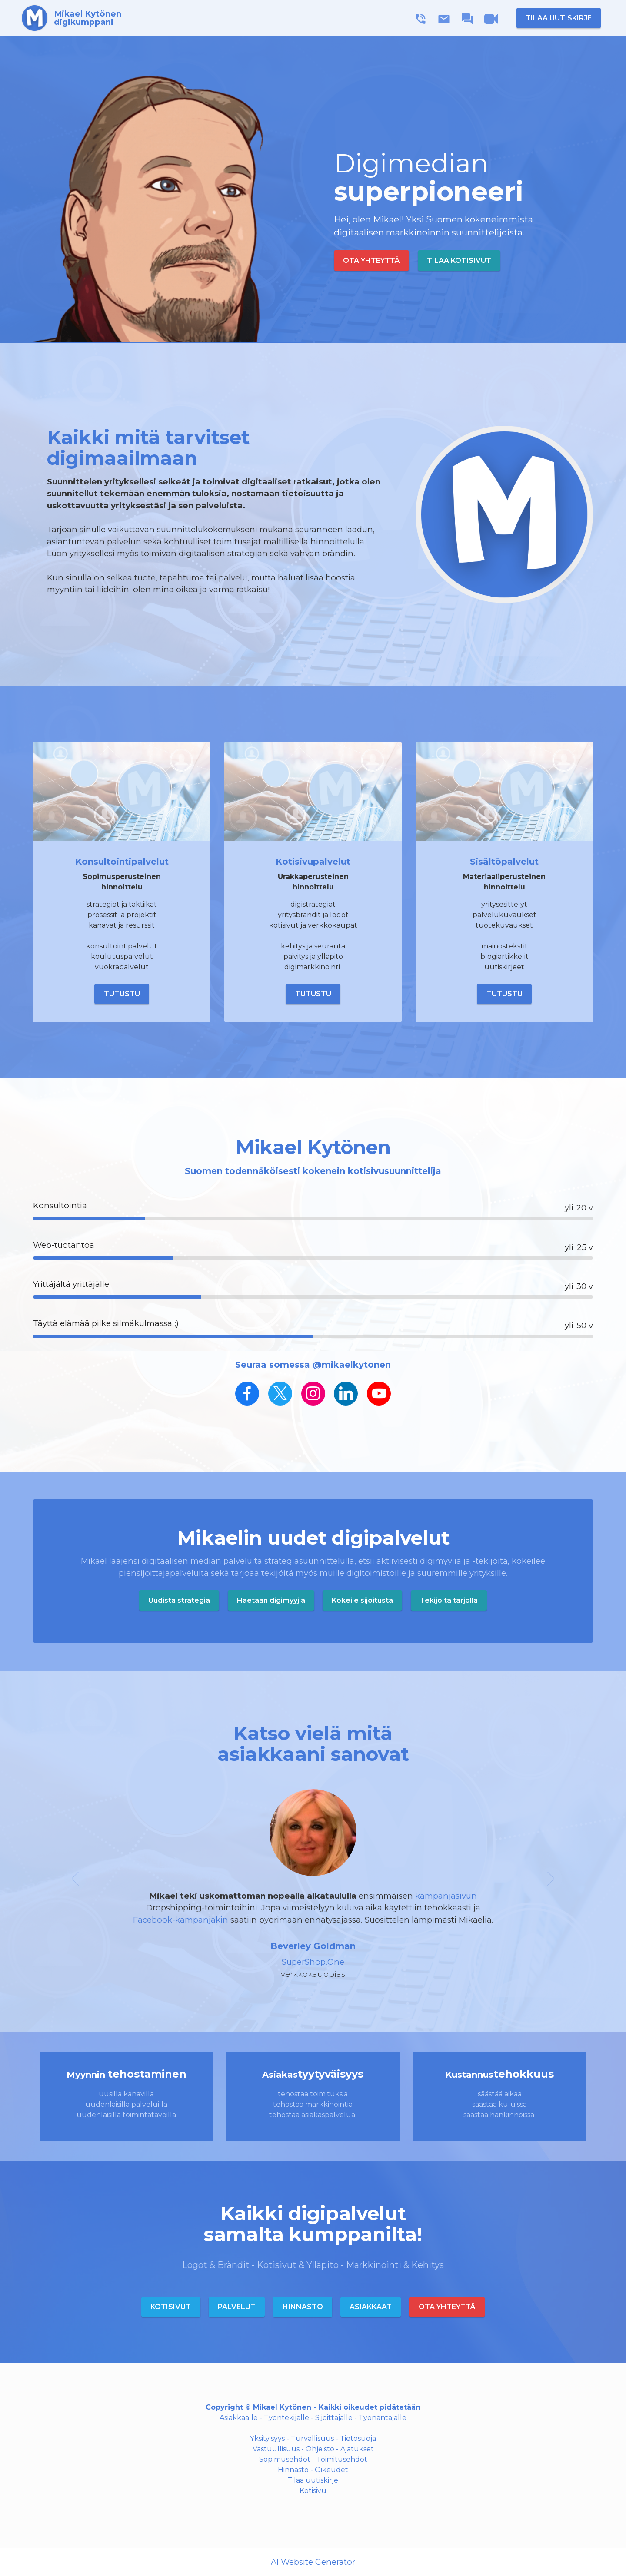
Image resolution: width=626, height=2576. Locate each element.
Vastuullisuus (276, 2449)
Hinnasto (293, 2470)
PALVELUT (237, 2307)
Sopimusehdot (284, 2459)
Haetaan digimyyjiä (271, 1600)
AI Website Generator (313, 2562)
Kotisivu (313, 2490)
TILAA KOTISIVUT (459, 260)
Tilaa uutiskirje (313, 2480)
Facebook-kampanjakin (180, 1920)
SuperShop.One (313, 1962)
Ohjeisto (320, 2449)
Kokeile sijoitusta (362, 1600)
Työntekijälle (286, 2418)
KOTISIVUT (170, 2307)
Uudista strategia (179, 1600)
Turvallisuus (312, 2438)
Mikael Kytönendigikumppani (88, 18)
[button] (75, 1884)
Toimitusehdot (341, 2459)
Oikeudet (331, 2470)
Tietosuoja (358, 2438)
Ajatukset (357, 2449)
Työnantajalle (382, 2418)
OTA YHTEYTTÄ (371, 260)
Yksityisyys (267, 2438)
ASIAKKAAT (371, 2307)
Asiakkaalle (239, 2418)
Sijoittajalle (334, 2418)
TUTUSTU (122, 994)
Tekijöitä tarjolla (449, 1600)
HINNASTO (303, 2307)
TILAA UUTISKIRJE (559, 18)
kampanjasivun (446, 1896)
